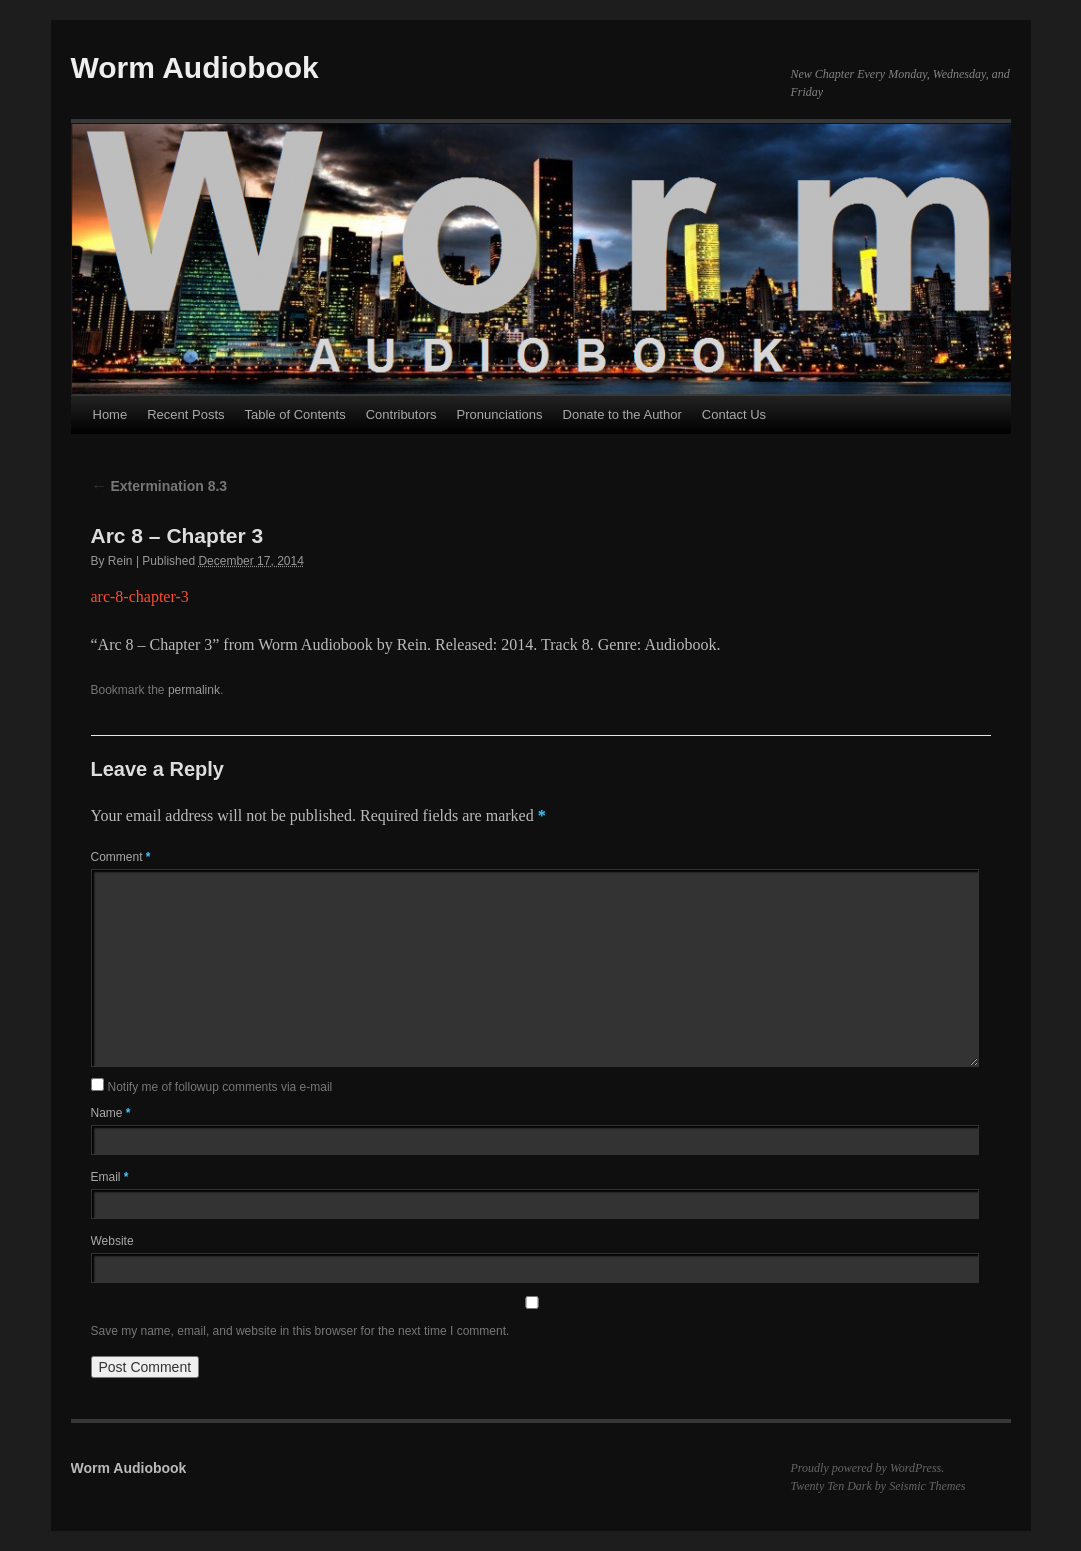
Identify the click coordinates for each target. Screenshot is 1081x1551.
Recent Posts (185, 414)
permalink (194, 690)
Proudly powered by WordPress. (868, 1468)
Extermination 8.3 (159, 486)
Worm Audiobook (195, 67)
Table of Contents (295, 414)
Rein (120, 561)
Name (111, 1113)
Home (110, 414)
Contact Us (734, 414)
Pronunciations (500, 414)
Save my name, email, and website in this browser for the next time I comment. (300, 1331)
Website (112, 1241)
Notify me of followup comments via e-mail (220, 1087)
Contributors (401, 414)
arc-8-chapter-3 (140, 596)
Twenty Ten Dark (831, 1486)
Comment (121, 857)
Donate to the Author (622, 414)
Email (110, 1177)
